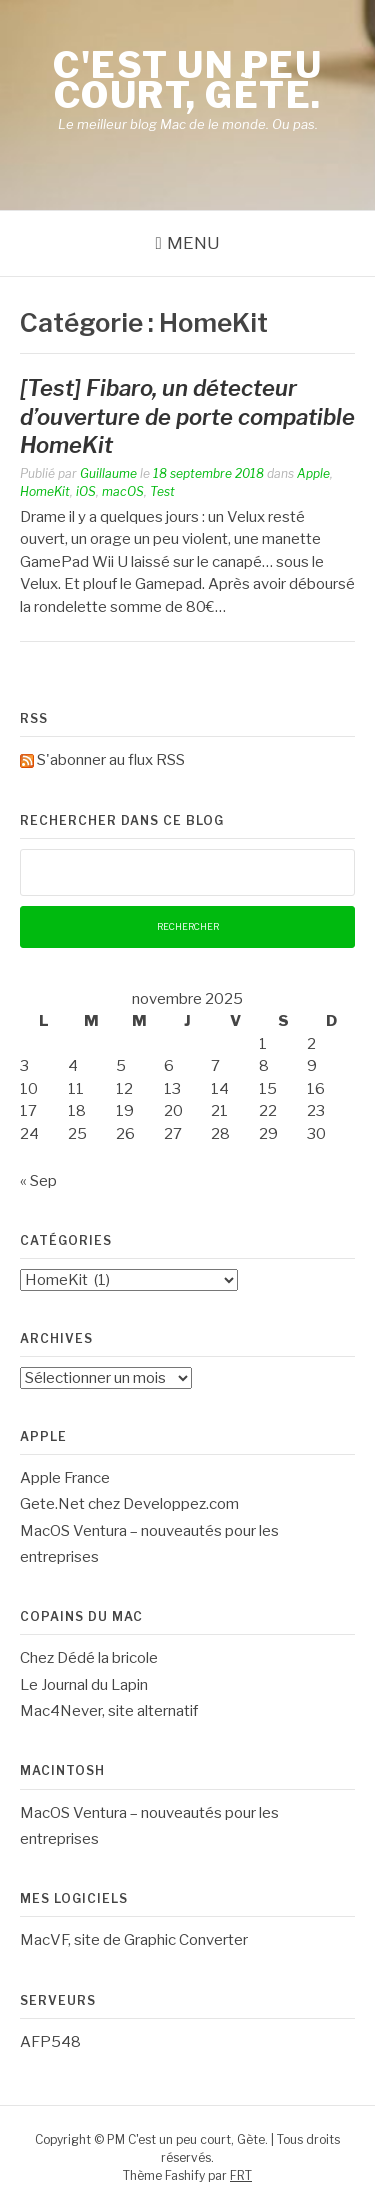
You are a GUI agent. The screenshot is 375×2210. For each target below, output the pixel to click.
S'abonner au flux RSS (111, 760)
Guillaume (108, 473)
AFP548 (50, 2042)
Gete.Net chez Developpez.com (129, 1504)
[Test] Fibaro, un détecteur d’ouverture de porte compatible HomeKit (187, 416)
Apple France (65, 1478)
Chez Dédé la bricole (89, 1658)
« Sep (38, 1181)
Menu (193, 243)
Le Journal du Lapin (84, 1685)
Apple (313, 473)
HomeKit (45, 491)
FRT (241, 2175)
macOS (123, 491)
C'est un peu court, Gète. (187, 80)
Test (162, 491)
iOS (86, 491)
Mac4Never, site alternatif (109, 1711)
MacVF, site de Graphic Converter (134, 1940)
